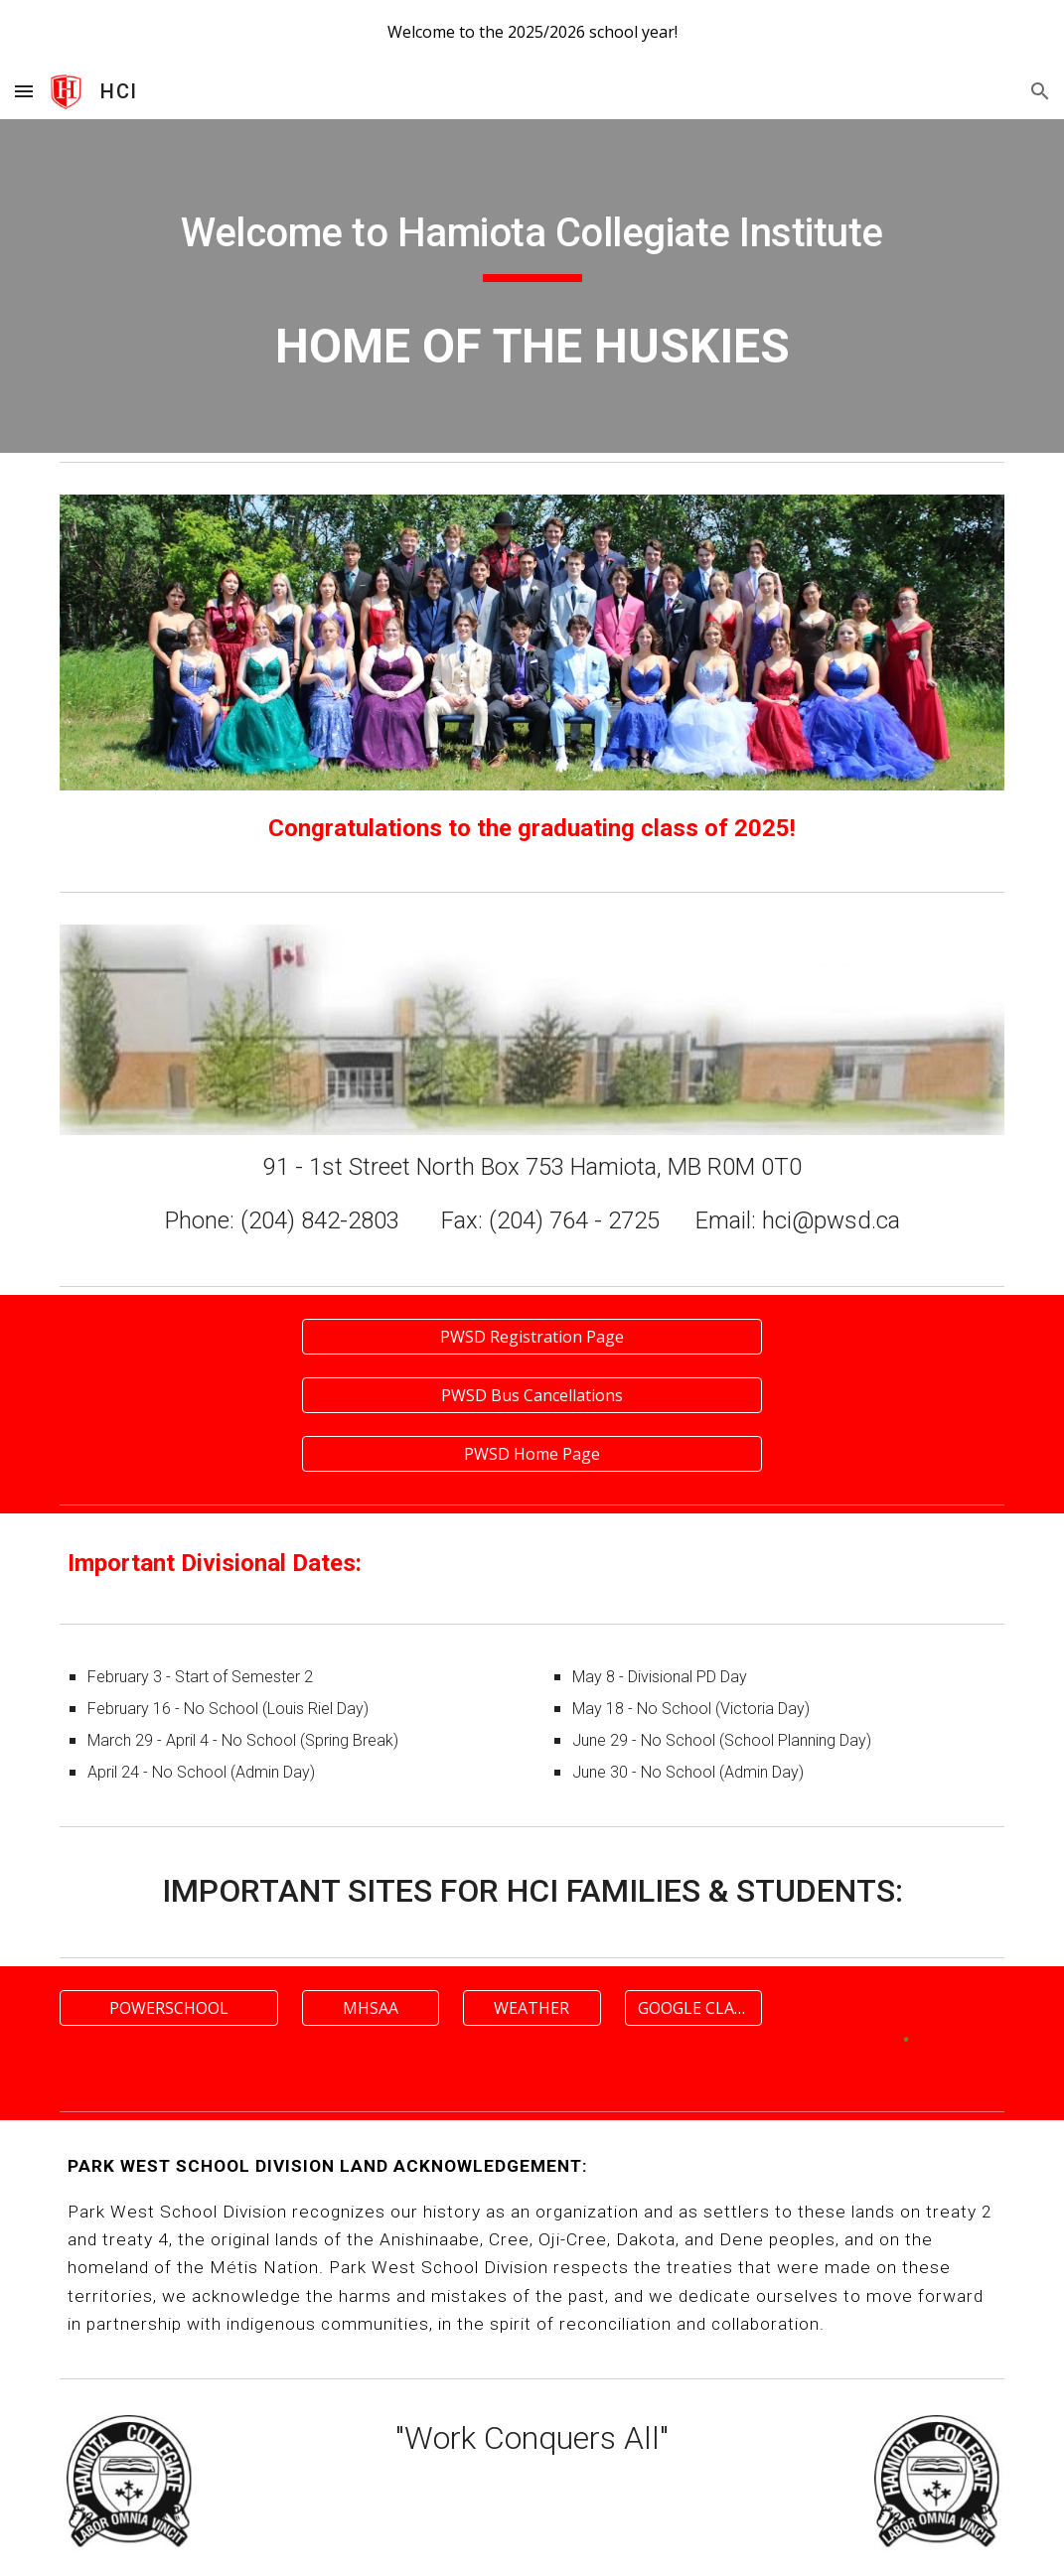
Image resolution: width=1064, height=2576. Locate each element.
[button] (24, 91)
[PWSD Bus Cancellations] (532, 1395)
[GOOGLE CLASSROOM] (693, 2008)
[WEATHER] (531, 2008)
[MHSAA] (370, 2008)
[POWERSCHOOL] (168, 2008)
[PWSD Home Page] (532, 1454)
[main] (532, 235)
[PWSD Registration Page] (532, 1336)
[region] (532, 32)
